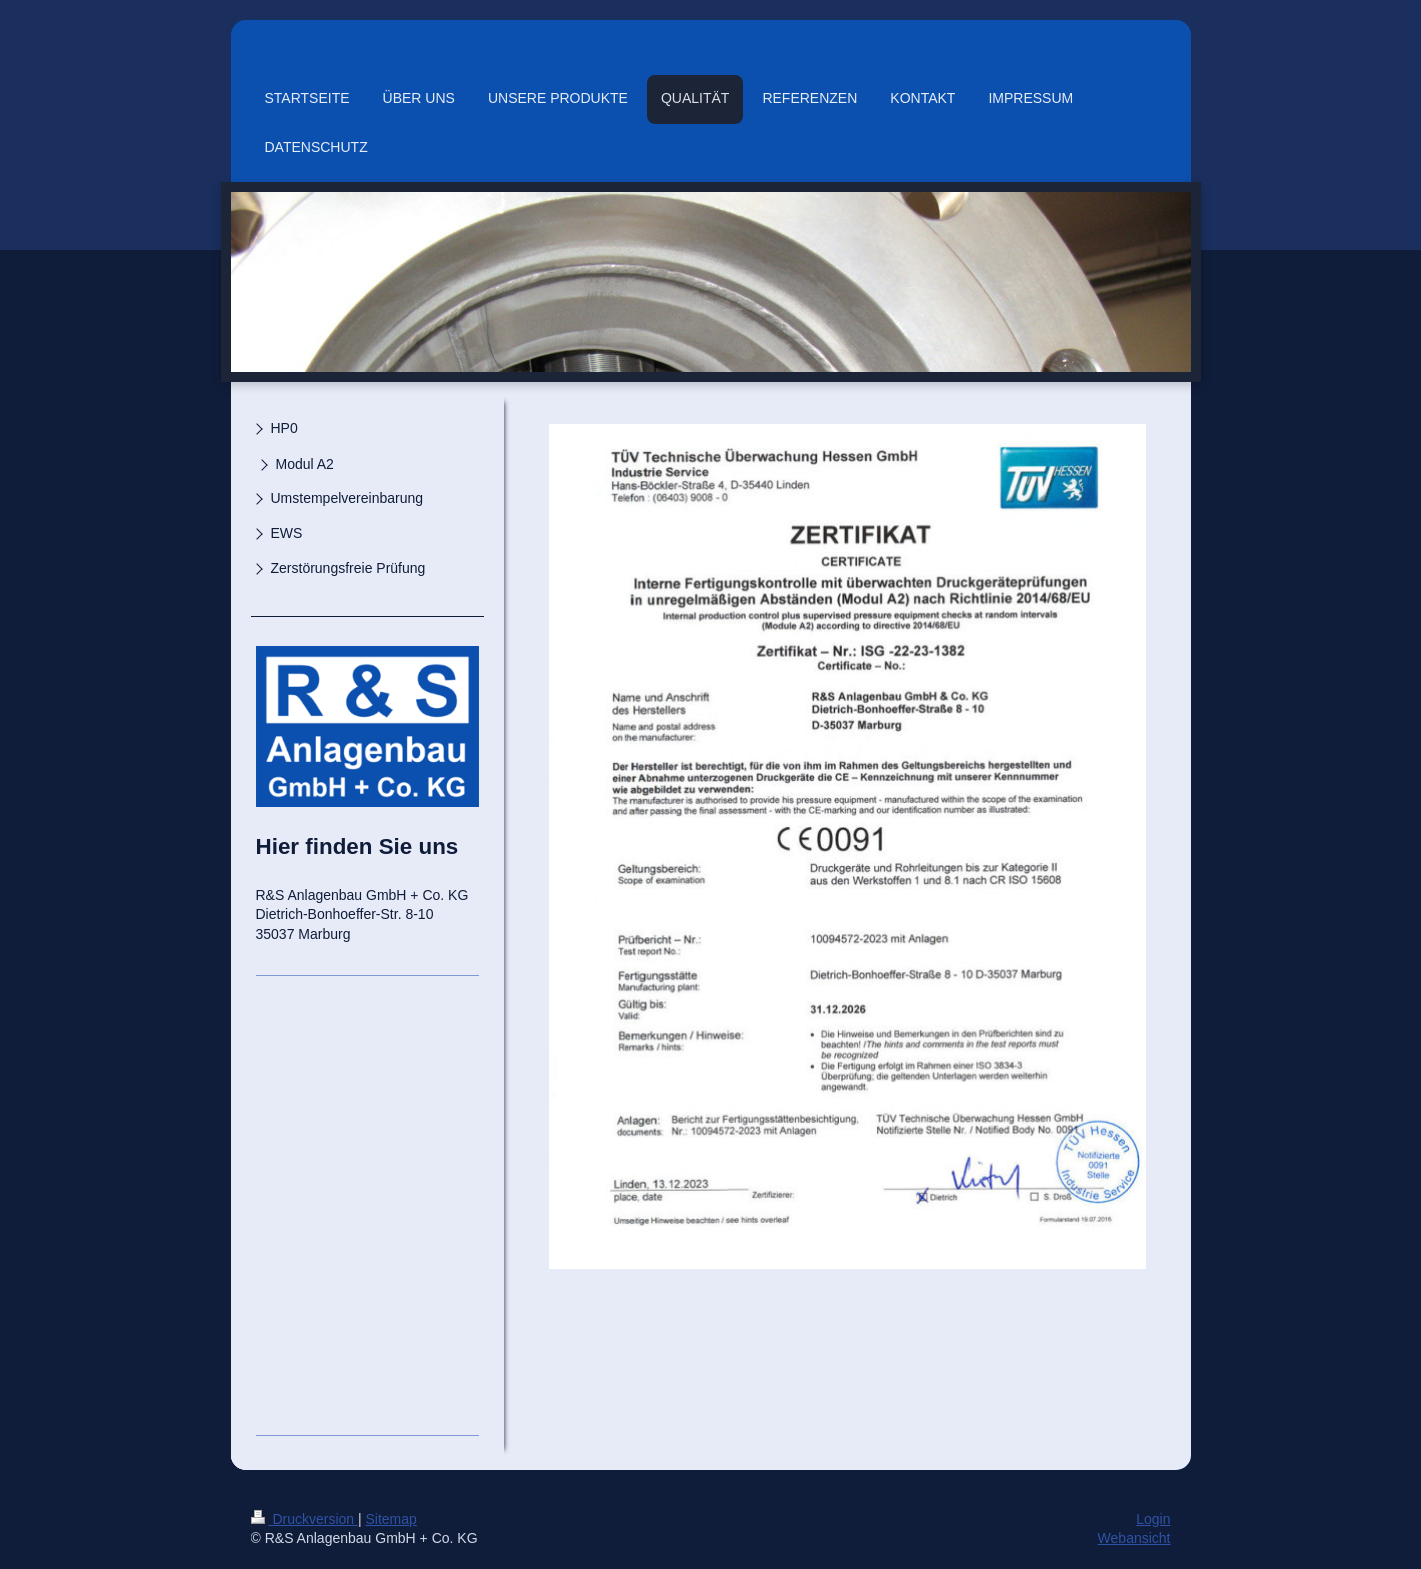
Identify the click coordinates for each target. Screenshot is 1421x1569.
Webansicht (1134, 1538)
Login (1153, 1519)
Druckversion (304, 1519)
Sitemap (391, 1519)
